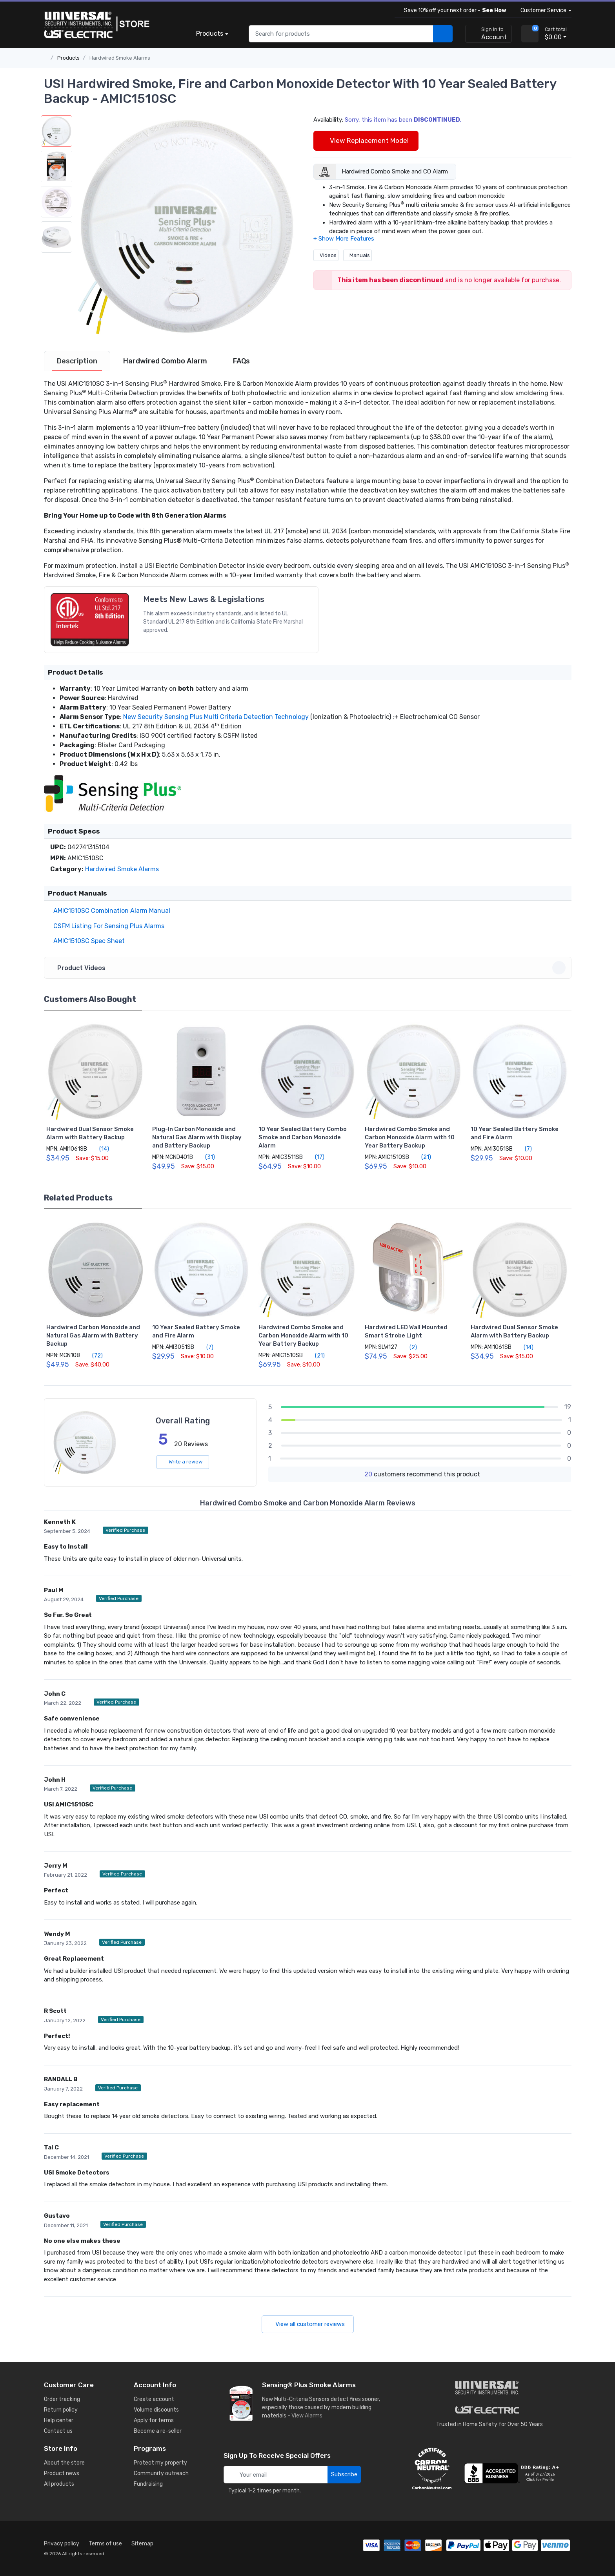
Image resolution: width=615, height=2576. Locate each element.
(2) (408, 1347)
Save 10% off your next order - (453, 10)
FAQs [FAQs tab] (241, 361)
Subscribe (344, 2474)
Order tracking (62, 2399)
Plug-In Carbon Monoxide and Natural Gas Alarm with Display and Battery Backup (197, 1137)
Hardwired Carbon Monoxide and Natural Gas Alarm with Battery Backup (93, 1335)
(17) (315, 1157)
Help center (58, 2420)
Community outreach (161, 2473)
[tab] (77, 361)
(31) (205, 1157)
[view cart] (530, 33)
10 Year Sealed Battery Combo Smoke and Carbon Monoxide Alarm (302, 1137)
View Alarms (308, 2415)
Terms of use (105, 2543)
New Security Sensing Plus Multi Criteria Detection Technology (216, 717)
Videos (326, 255)
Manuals (357, 255)
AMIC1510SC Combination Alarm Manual (110, 910)
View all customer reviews (308, 2324)
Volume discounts (156, 2409)
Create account (154, 2399)
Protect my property (160, 2462)
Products (209, 33)
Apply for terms (154, 2420)
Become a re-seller (158, 2431)
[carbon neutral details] (432, 2468)
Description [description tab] (77, 361)
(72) (93, 1355)
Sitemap (142, 2543)
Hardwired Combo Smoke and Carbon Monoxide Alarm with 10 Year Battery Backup (410, 1137)
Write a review (182, 1462)
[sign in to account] (488, 34)
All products (59, 2484)
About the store (64, 2462)
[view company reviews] (513, 2473)
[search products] (443, 34)
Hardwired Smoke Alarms (119, 58)
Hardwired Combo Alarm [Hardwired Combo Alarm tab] (165, 361)
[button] (187, 226)
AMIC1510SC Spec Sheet (87, 941)
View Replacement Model (366, 140)
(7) (524, 1149)
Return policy (61, 2409)
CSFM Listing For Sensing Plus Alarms (107, 926)
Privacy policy (61, 2543)
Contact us (58, 2431)
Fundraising (148, 2484)
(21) (421, 1157)
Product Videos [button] (309, 967)
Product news (61, 2473)
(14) (99, 1149)
